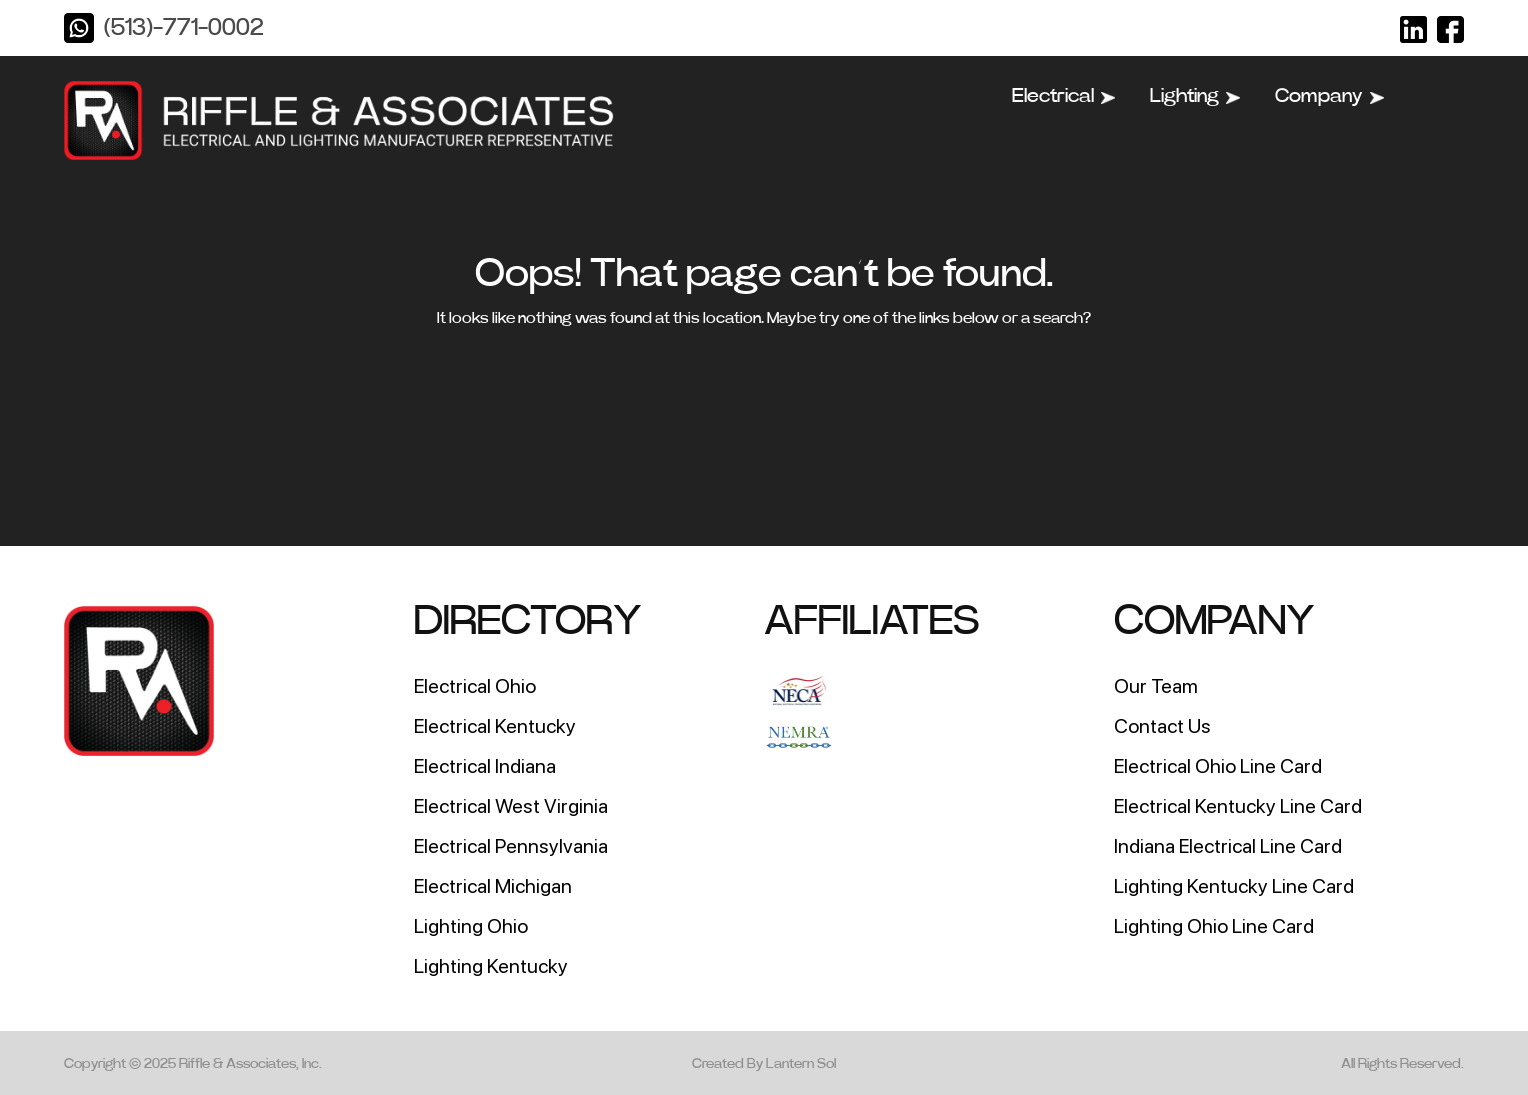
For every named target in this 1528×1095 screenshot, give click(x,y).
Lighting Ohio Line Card (1214, 926)
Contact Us (1162, 726)
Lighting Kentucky (491, 966)
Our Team (1156, 686)
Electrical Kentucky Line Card (1238, 806)
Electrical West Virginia (511, 806)
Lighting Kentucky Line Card (1234, 886)
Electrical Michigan (493, 886)
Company (1329, 96)
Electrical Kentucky (495, 726)
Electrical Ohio (475, 686)
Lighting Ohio (471, 926)
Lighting (1195, 96)
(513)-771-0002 (183, 28)
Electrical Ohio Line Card (1218, 766)
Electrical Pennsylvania (511, 846)
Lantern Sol (801, 1064)
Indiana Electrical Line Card (1228, 846)
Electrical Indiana (485, 766)
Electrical (1063, 96)
